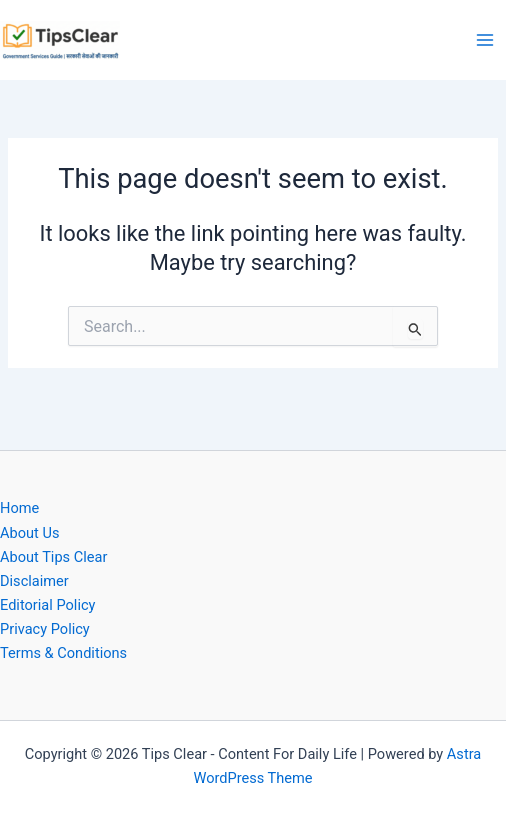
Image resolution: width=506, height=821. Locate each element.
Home (19, 508)
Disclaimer (34, 581)
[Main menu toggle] (485, 40)
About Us (29, 533)
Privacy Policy (45, 629)
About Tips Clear (53, 557)
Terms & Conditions (63, 653)
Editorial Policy (47, 605)
